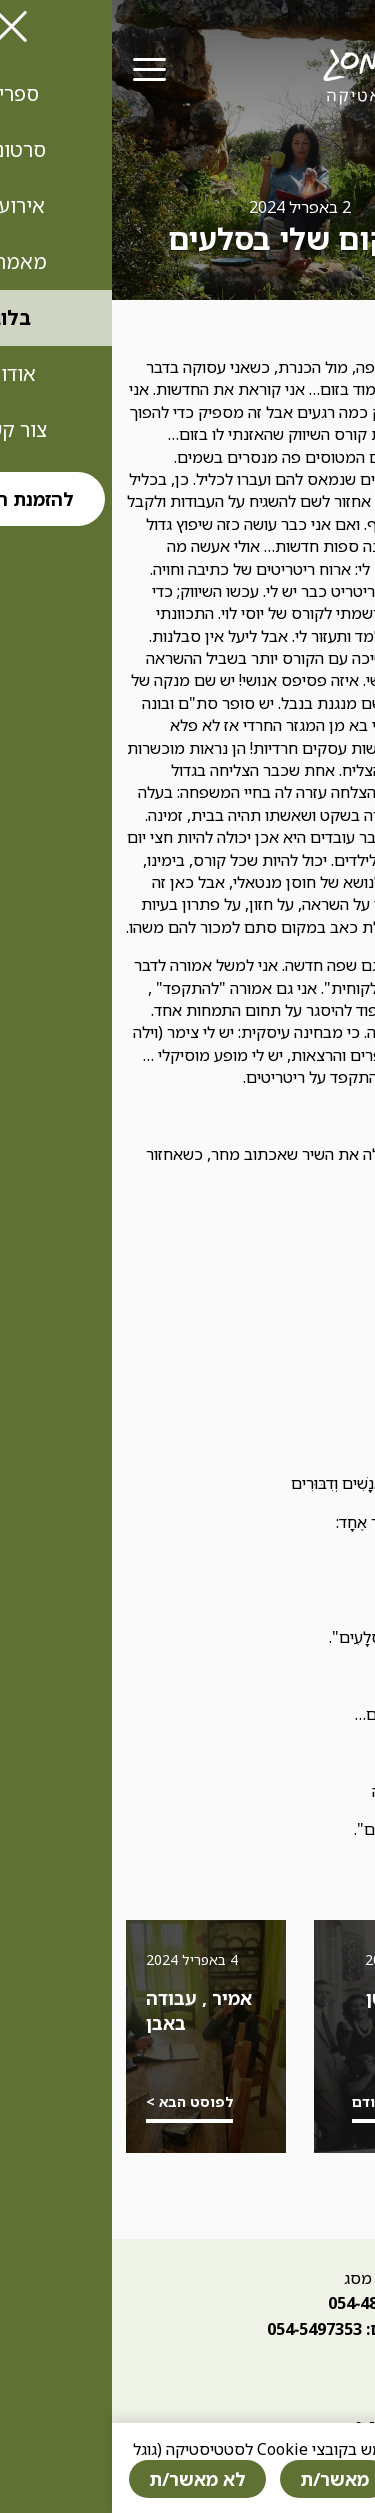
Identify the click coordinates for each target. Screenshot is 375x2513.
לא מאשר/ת (85, 2479)
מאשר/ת (222, 2479)
